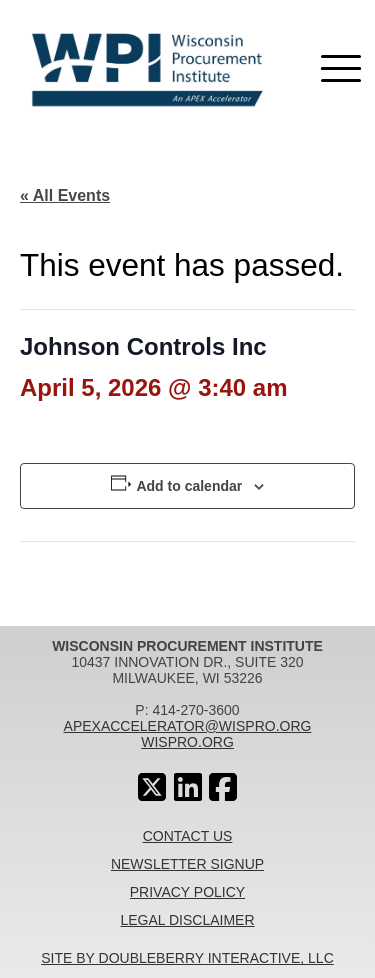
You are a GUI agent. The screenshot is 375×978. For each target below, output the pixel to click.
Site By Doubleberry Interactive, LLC (187, 958)
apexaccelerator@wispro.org (188, 726)
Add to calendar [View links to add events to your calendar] (189, 486)
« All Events (65, 195)
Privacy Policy (187, 892)
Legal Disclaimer (187, 920)
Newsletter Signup (187, 864)
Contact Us (188, 836)
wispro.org (187, 742)
